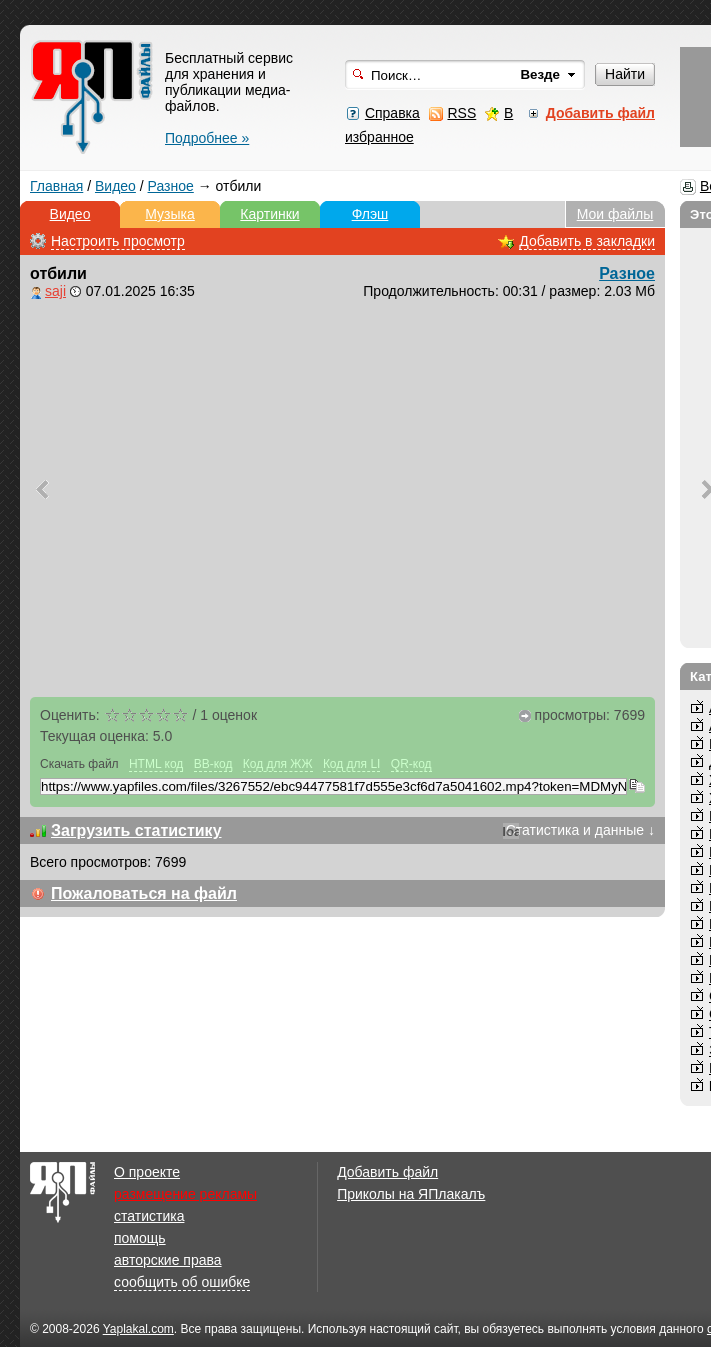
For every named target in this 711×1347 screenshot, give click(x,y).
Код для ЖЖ (278, 764)
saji (55, 291)
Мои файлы (615, 214)
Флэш (370, 214)
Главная (56, 186)
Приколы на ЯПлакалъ (411, 1194)
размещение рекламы (185, 1194)
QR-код (411, 764)
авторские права (168, 1260)
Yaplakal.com (138, 1329)
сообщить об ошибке (182, 1282)
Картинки (269, 214)
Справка (392, 113)
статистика (149, 1216)
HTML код (156, 764)
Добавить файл (387, 1172)
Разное (171, 186)
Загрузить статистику (136, 830)
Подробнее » (207, 138)
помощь (140, 1238)
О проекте (147, 1172)
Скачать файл (79, 764)
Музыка (170, 214)
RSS (461, 113)
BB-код (213, 764)
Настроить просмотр (118, 241)
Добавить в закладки (587, 241)
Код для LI (352, 764)
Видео (115, 186)
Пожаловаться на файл (144, 893)
